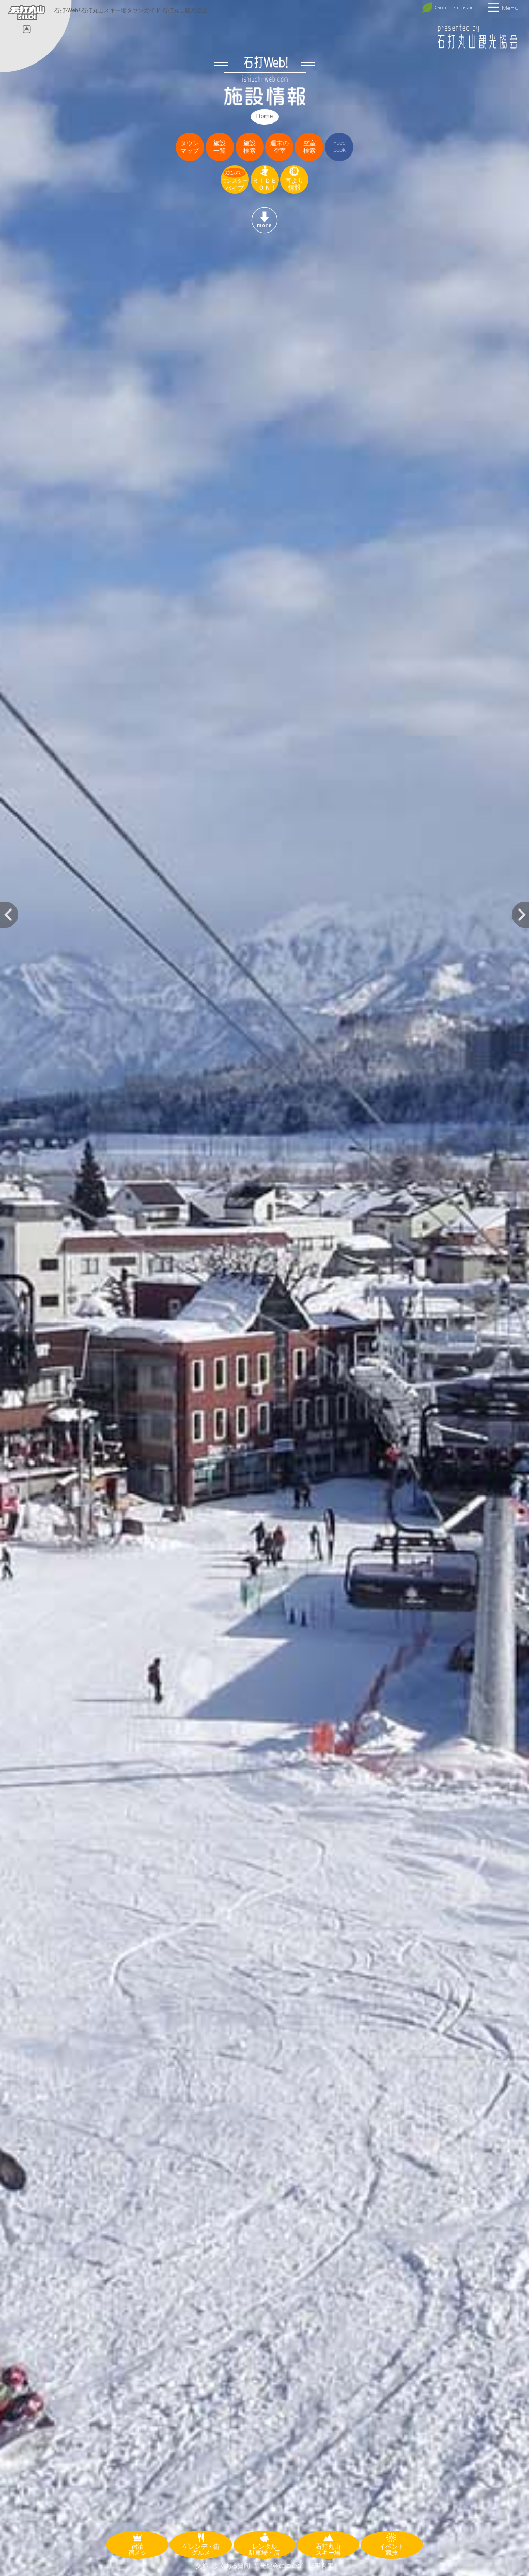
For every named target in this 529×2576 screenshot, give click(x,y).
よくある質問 (231, 2565)
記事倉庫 (320, 2565)
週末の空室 (279, 147)
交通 (202, 2565)
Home (264, 116)
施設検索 (249, 147)
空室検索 (309, 147)
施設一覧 (219, 147)
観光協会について (279, 2565)
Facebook (339, 146)
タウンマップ (189, 147)
